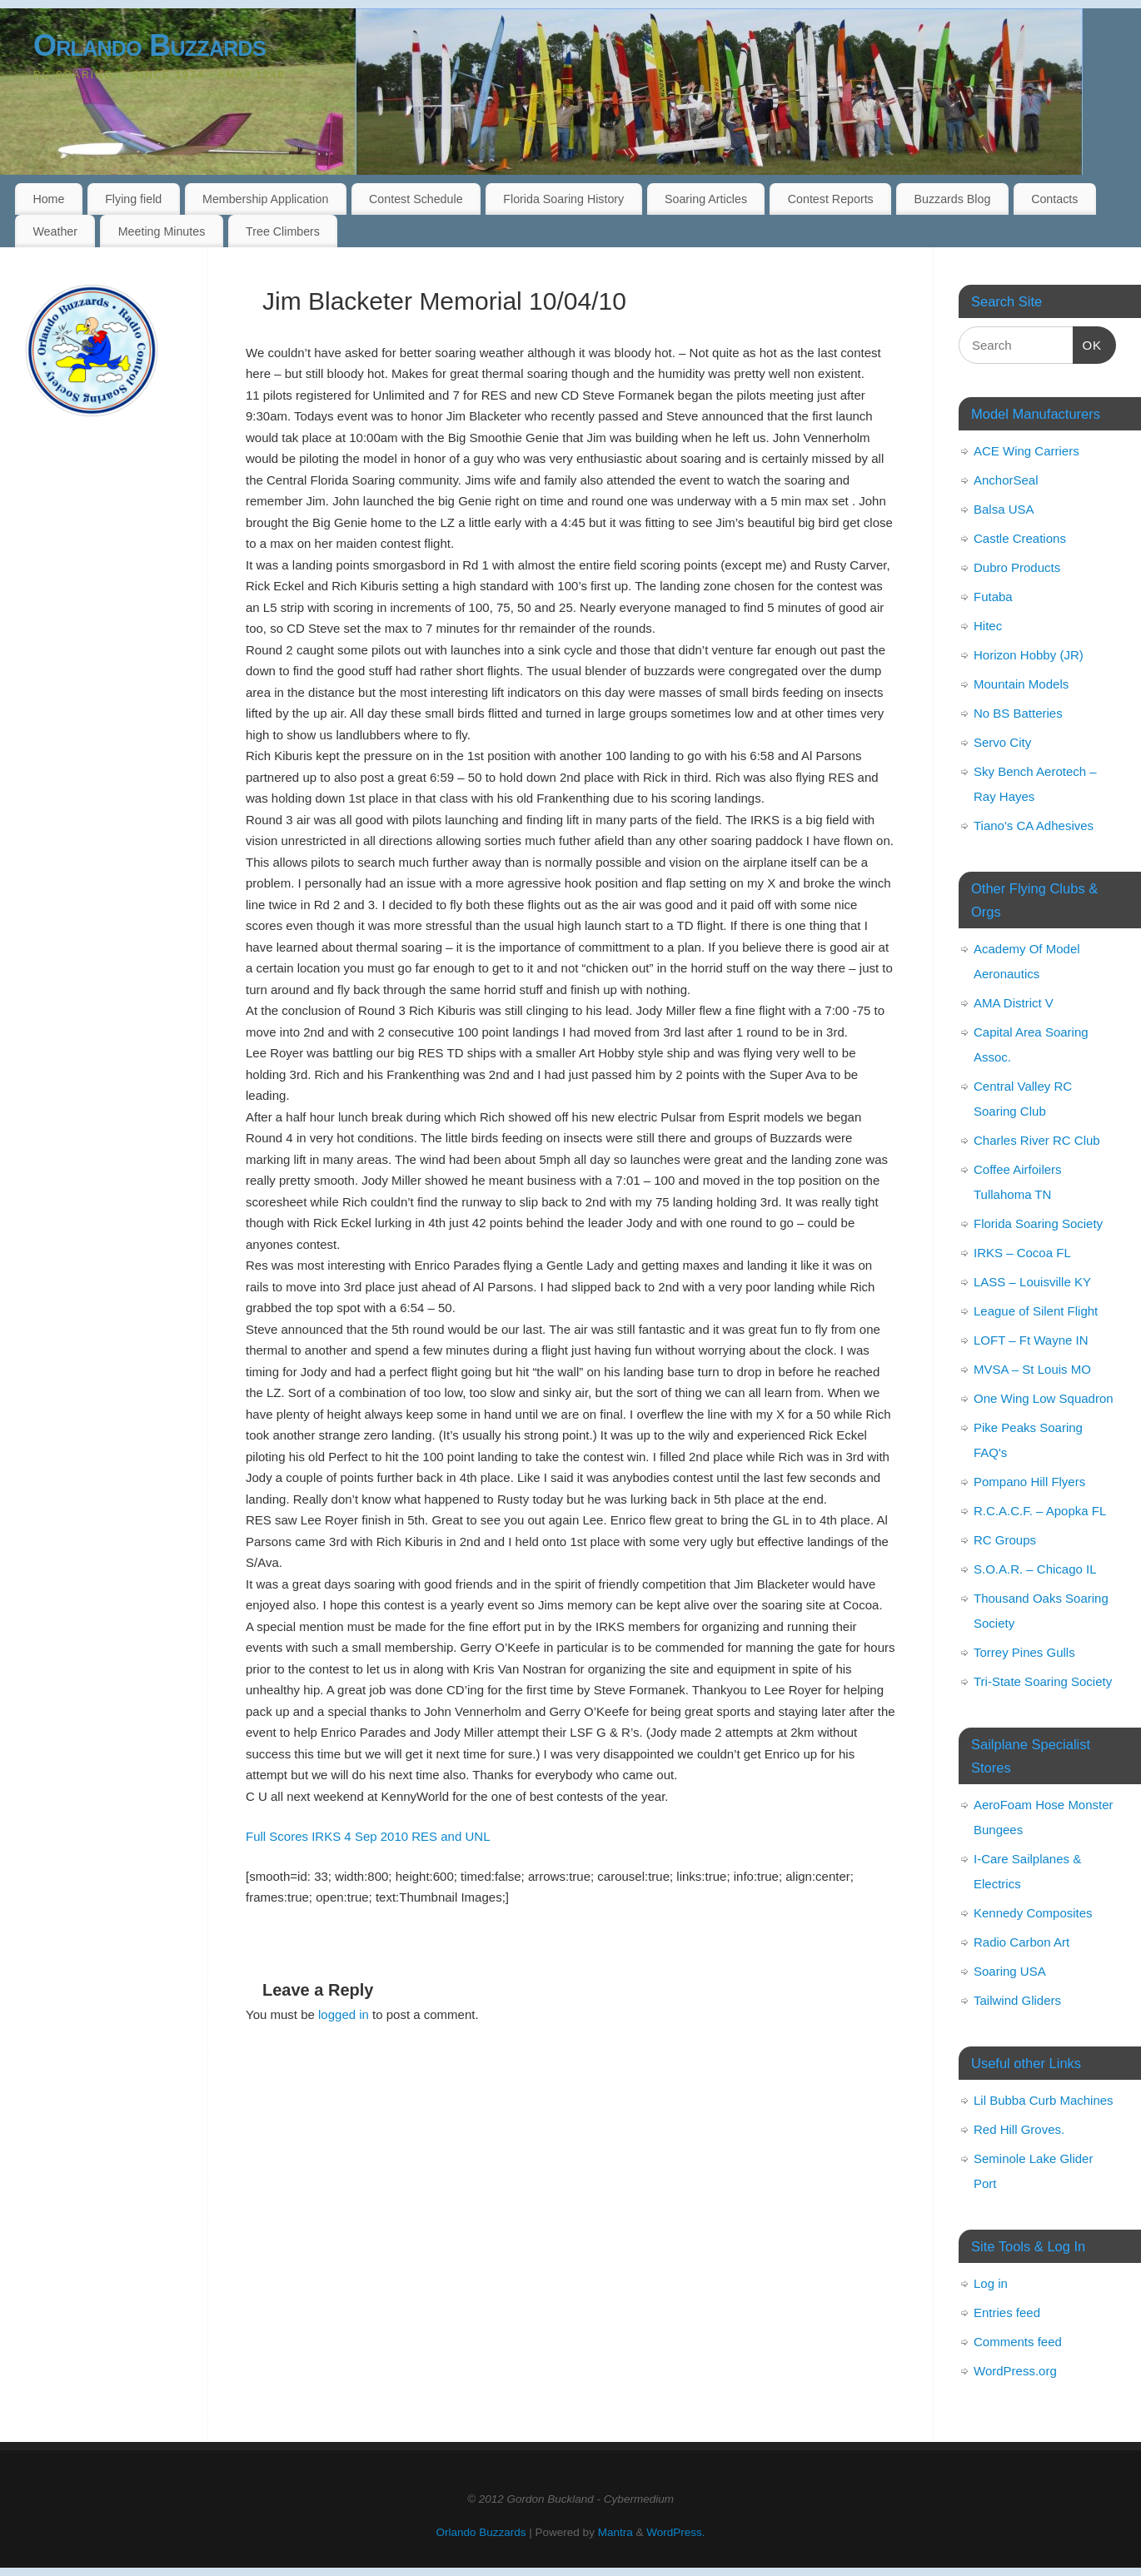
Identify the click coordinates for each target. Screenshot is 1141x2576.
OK (1088, 343)
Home (48, 199)
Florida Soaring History (563, 199)
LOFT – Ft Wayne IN (1031, 1340)
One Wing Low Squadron (1044, 1398)
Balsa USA (1004, 509)
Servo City (1002, 742)
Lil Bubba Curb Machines (1044, 2100)
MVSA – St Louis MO (1032, 1369)
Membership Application (265, 199)
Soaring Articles (706, 199)
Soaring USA (1010, 1971)
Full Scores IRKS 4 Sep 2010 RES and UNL (368, 1836)
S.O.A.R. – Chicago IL (1035, 1569)
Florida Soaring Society (1038, 1223)
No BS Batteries (1018, 713)
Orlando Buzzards (149, 45)
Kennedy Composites (1033, 1913)
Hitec (988, 626)
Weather (54, 231)
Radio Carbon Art (1021, 1942)
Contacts (1054, 199)
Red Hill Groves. (1019, 2129)
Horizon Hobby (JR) (1029, 655)
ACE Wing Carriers (1026, 451)
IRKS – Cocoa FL (1022, 1253)
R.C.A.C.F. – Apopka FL (1040, 1511)
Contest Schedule (416, 199)
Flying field (133, 199)
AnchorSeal (1006, 480)
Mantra (615, 2532)
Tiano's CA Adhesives (1034, 825)
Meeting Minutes (162, 231)
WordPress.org (1015, 2371)
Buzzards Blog (952, 199)
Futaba (993, 596)
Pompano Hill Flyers (1029, 1481)
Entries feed (1007, 2312)
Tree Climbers (283, 231)
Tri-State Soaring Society (1043, 1681)
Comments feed (1018, 2342)
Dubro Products (1017, 567)
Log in (991, 2283)
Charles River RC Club (1037, 1140)
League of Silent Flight (1036, 1311)
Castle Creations (1020, 538)
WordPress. (675, 2532)
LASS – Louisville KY (1032, 1282)
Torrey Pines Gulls (1024, 1652)
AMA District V (1014, 1003)
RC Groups (1005, 1540)
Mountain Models (1021, 684)
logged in (343, 2014)
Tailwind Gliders (1017, 2000)
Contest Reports (831, 199)
